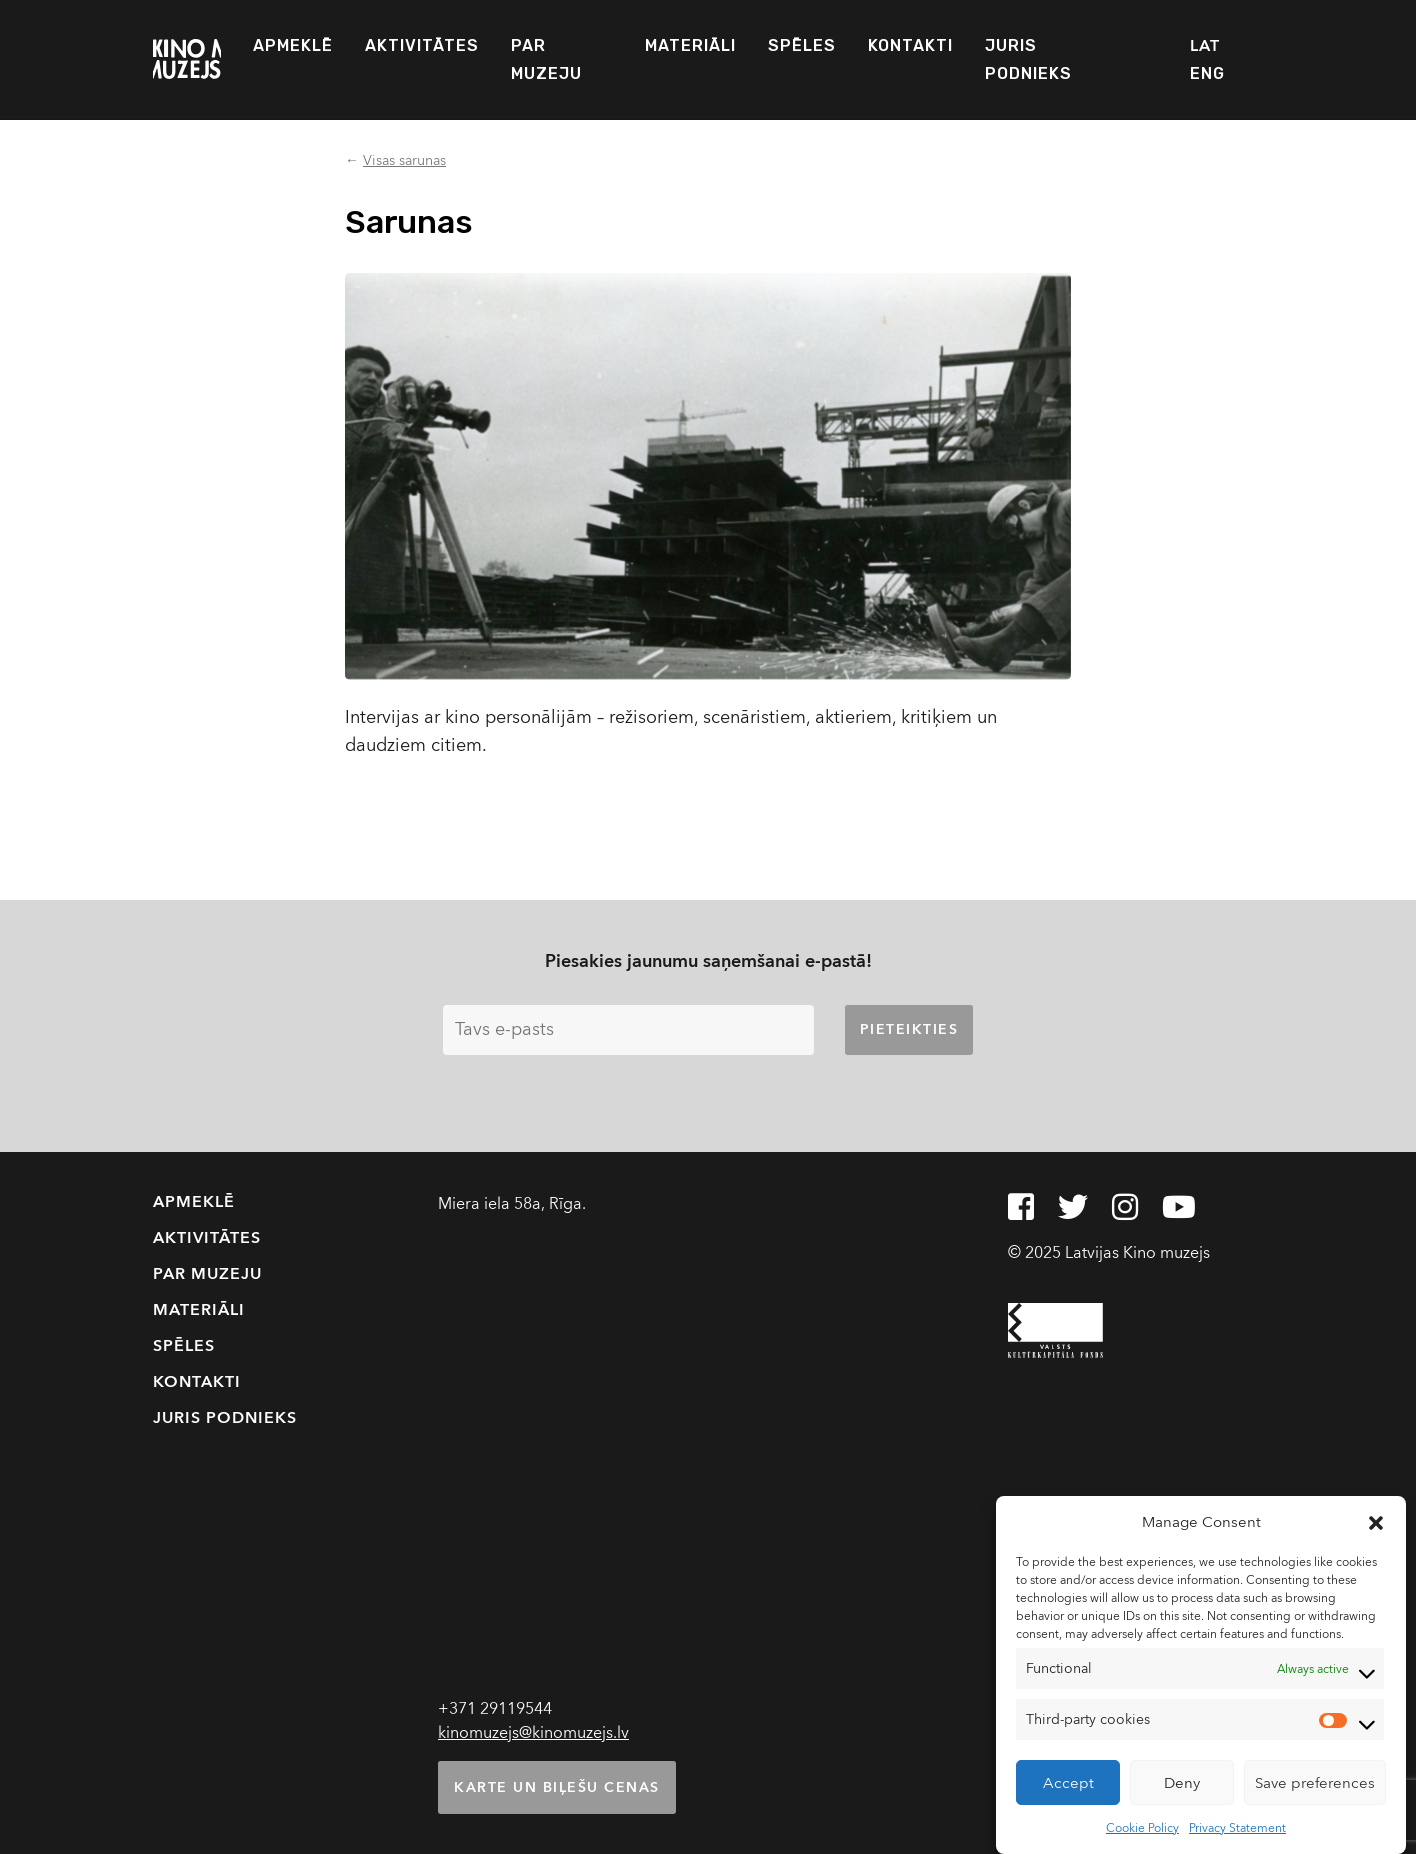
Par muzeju (546, 59)
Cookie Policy (1142, 1828)
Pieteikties (909, 1029)
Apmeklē (293, 45)
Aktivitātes (422, 45)
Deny (1182, 1783)
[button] (1376, 1522)
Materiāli (690, 45)
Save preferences (1315, 1783)
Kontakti (910, 45)
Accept (1068, 1783)
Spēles (802, 45)
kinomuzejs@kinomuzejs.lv (533, 1733)
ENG (1207, 73)
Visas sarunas (404, 160)
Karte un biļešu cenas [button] (557, 1787)
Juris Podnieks (1028, 59)
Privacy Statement (1237, 1828)
